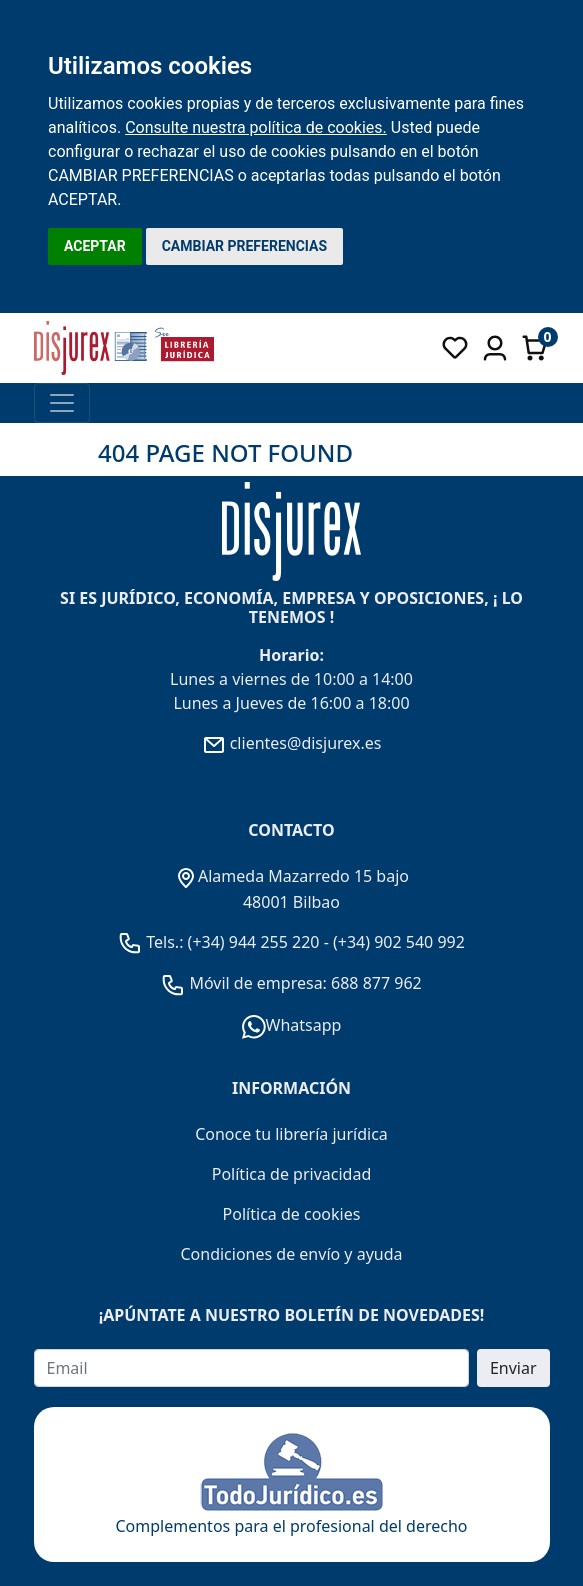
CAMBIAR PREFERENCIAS (244, 246)
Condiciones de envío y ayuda (291, 1254)
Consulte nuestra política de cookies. (256, 127)
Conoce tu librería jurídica (291, 1134)
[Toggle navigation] (62, 403)
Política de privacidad (292, 1174)
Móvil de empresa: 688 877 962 (303, 983)
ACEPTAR (95, 246)
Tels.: (153, 942)
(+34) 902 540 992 (399, 942)
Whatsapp (292, 1025)
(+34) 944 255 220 (254, 942)
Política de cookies (292, 1214)
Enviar (513, 1368)
